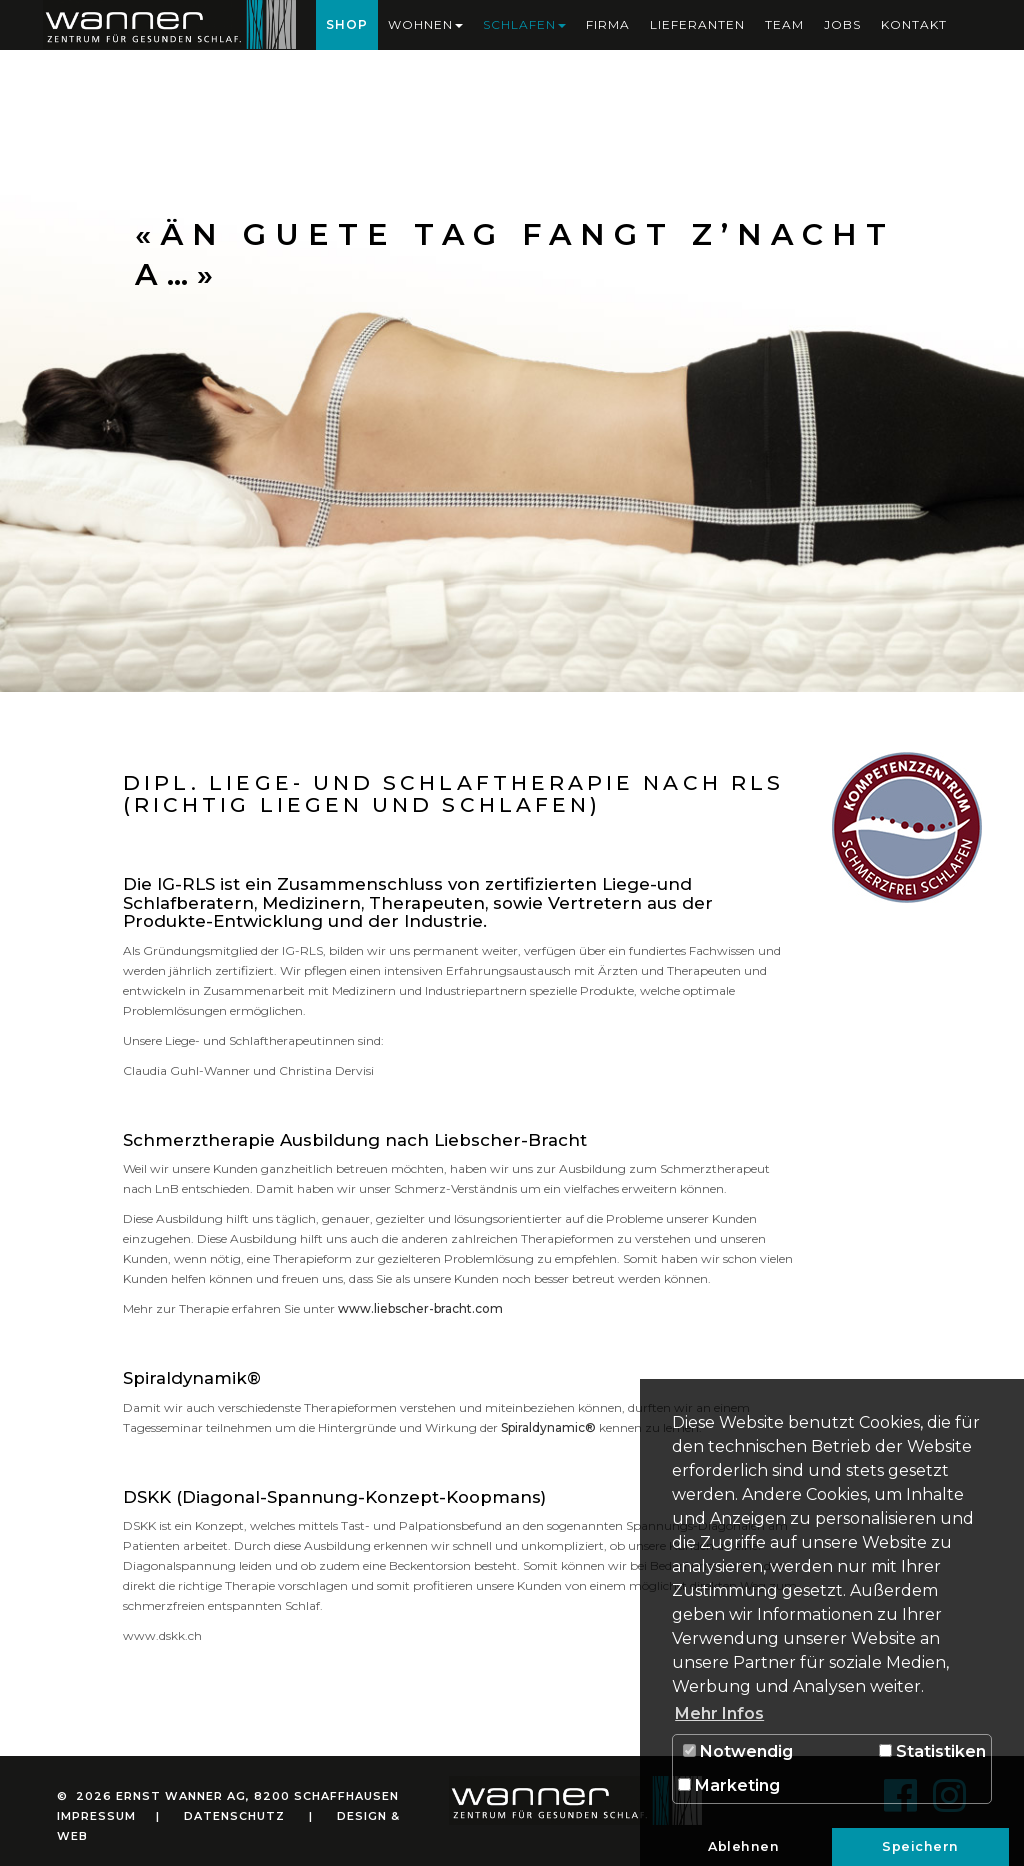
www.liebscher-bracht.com (420, 1308)
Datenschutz (234, 1816)
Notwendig (738, 1751)
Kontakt (914, 24)
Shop (347, 24)
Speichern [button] (920, 1846)
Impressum (96, 1816)
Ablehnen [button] (743, 1846)
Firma (608, 24)
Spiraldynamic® (548, 1427)
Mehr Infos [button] (719, 1713)
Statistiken (932, 1751)
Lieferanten (697, 24)
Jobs (842, 24)
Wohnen (425, 24)
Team (784, 24)
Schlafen (524, 24)
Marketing (729, 1785)
